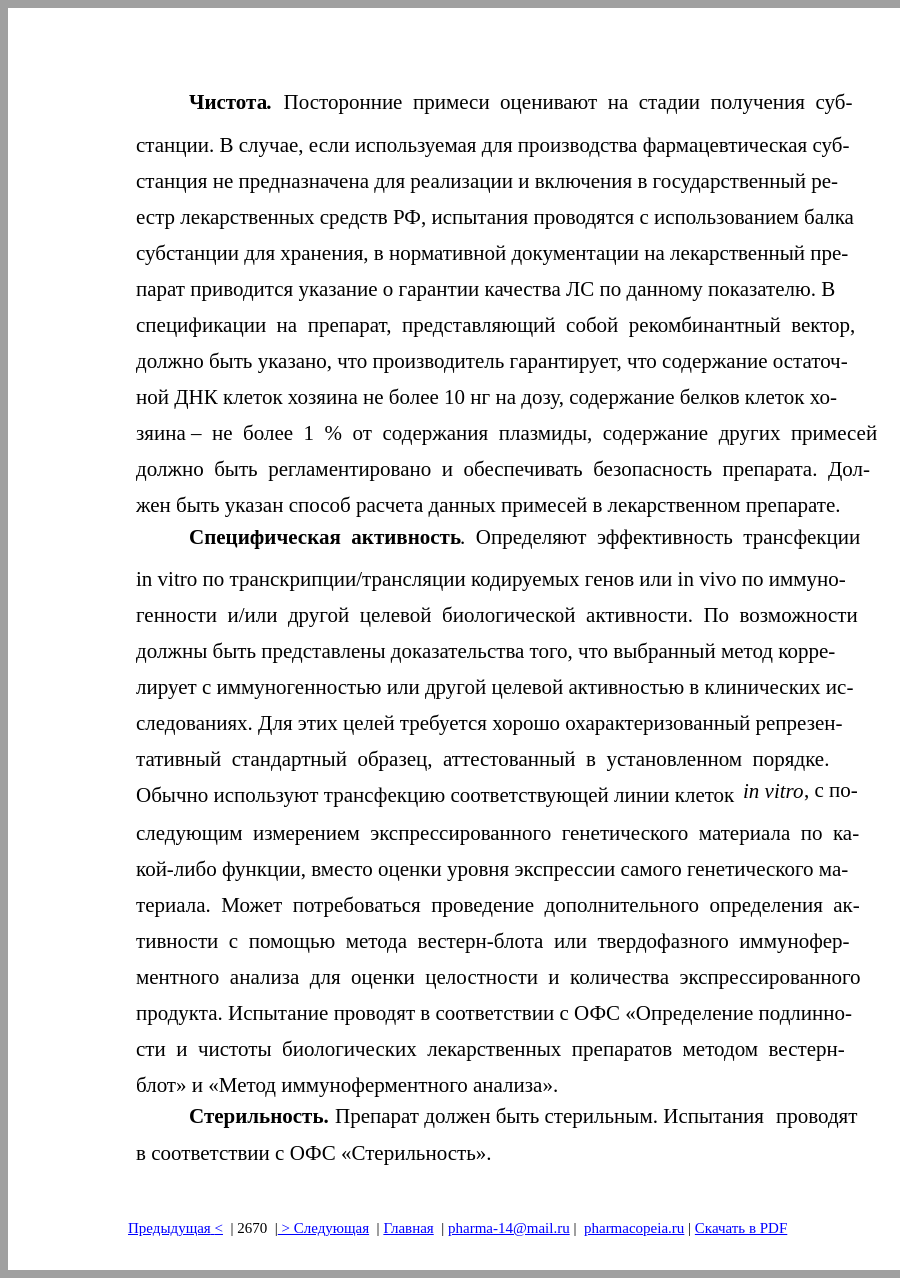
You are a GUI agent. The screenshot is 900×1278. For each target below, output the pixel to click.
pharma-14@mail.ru (509, 1228)
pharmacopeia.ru (634, 1228)
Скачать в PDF (741, 1228)
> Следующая (323, 1228)
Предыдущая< (175, 1228)
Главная (408, 1228)
